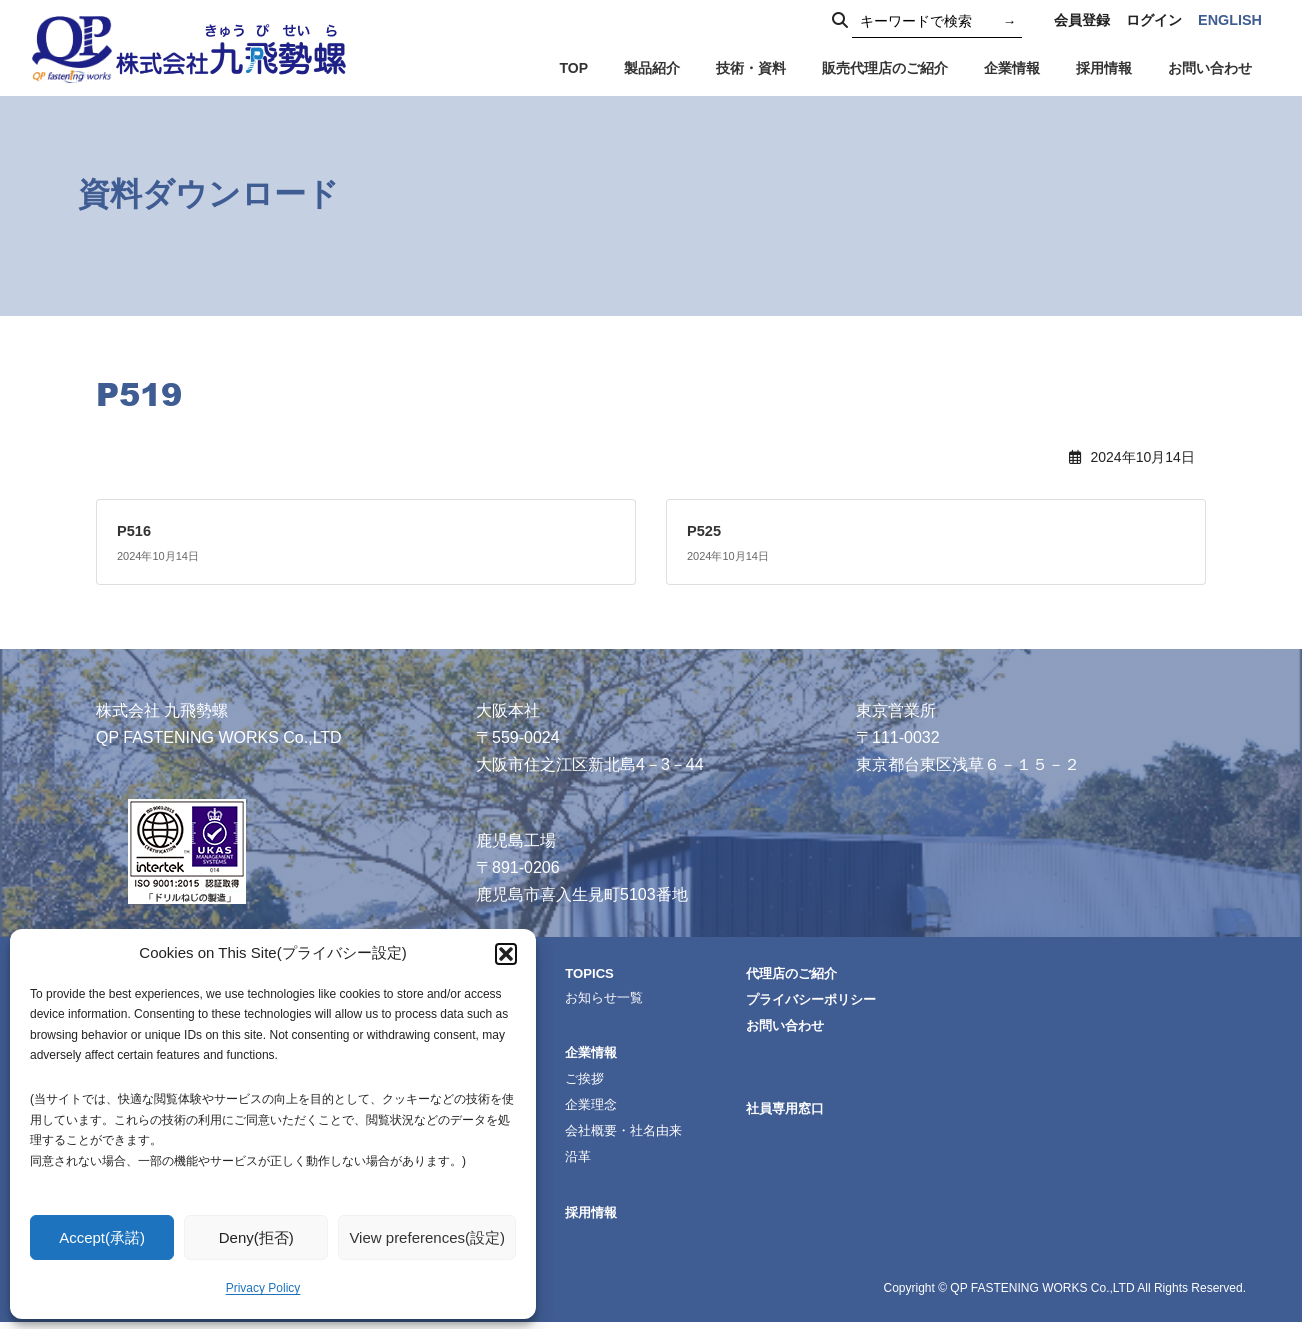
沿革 (605, 1162)
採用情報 (619, 1218)
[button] (506, 954)
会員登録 (1082, 20)
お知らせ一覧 (633, 997)
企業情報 (619, 1054)
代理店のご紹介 (830, 973)
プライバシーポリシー (851, 1000)
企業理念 (619, 1108)
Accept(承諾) (102, 1237)
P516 (135, 530)
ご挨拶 (612, 1081)
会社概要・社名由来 (654, 1135)
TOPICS (617, 972)
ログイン (1154, 20)
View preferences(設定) (427, 1237)
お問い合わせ (823, 1027)
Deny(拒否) (256, 1237)
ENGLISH (1230, 20)
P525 (705, 530)
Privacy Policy (263, 1288)
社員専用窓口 (823, 1112)
